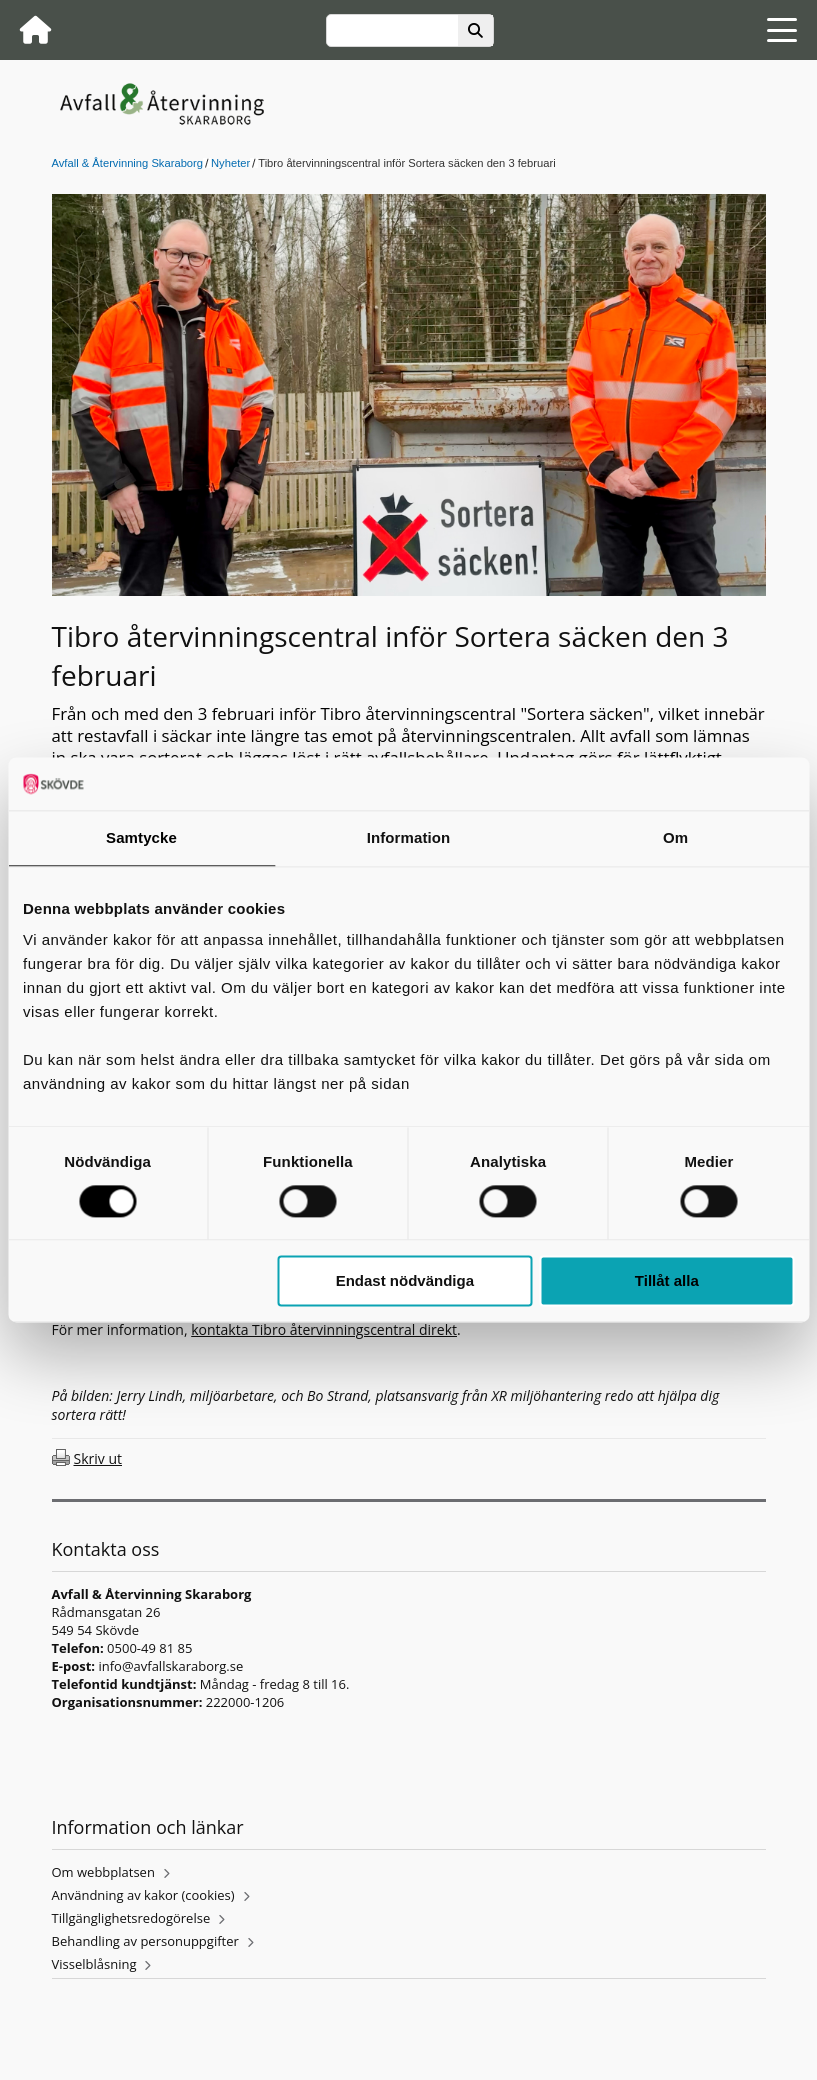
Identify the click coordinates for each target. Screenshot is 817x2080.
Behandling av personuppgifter (145, 1941)
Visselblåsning (94, 1964)
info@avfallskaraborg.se (170, 1666)
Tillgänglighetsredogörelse (131, 1918)
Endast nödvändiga (405, 1281)
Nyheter (230, 163)
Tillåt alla (667, 1281)
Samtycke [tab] (141, 837)
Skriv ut (98, 1458)
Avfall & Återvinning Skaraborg (128, 163)
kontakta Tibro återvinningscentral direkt (324, 1329)
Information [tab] (409, 837)
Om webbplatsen (103, 1872)
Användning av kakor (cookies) (143, 1895)
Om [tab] (675, 837)
